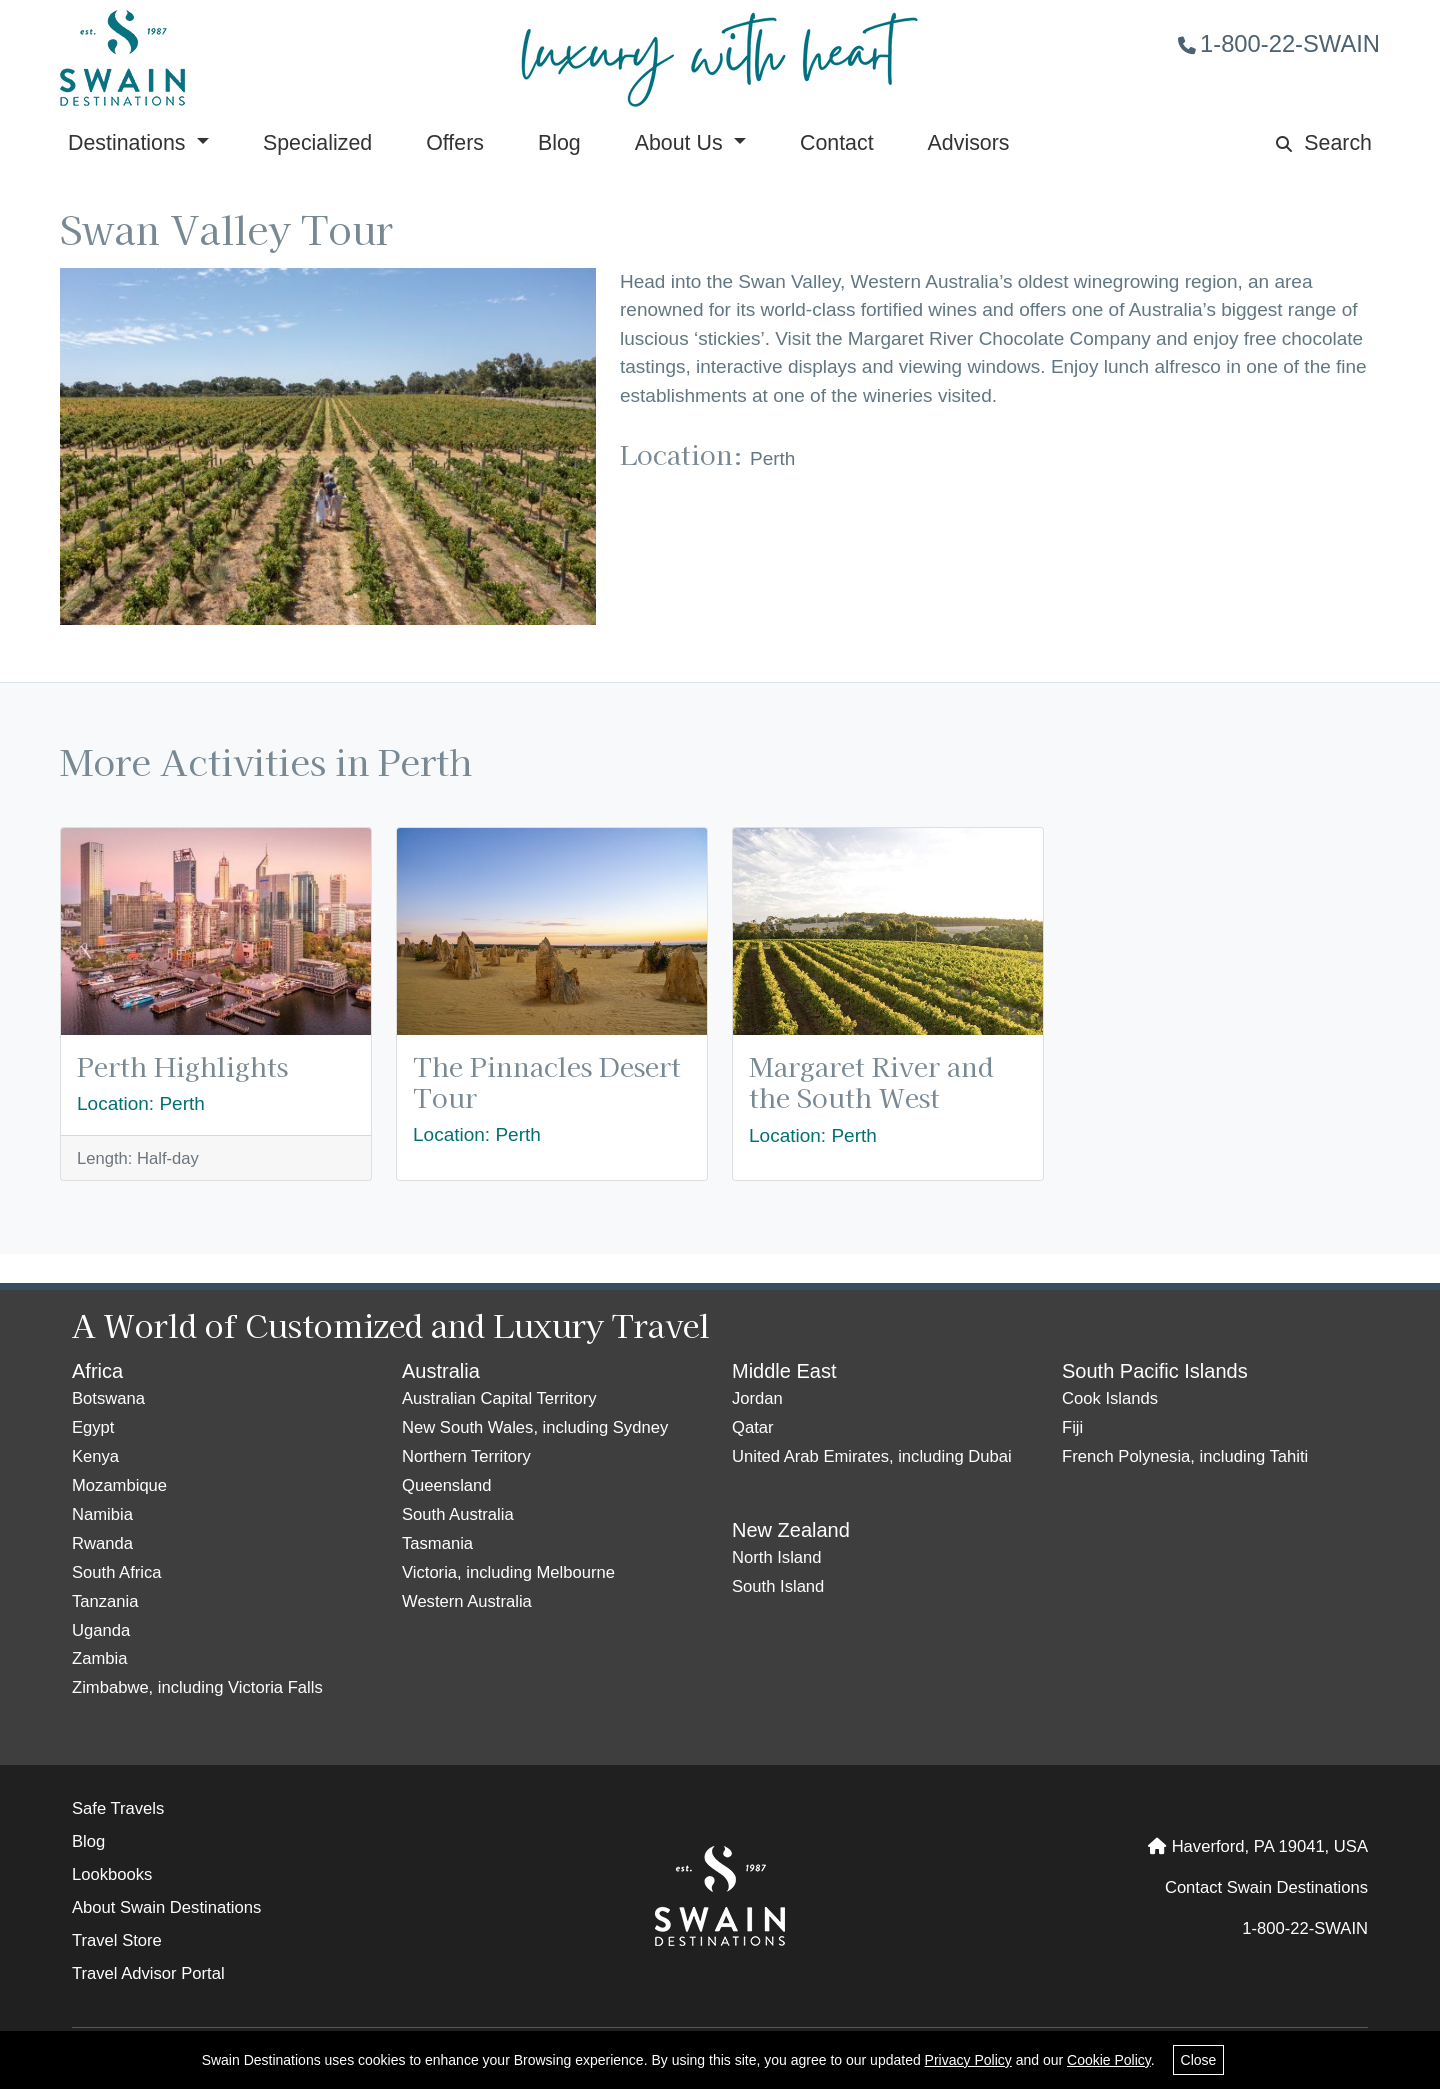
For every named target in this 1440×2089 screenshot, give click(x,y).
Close (1199, 2060)
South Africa (117, 1572)
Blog (559, 143)
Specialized (317, 143)
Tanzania (105, 1601)
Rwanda (102, 1543)
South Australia (458, 1514)
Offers (455, 143)
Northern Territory (466, 1456)
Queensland (447, 1485)
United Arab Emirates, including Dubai (872, 1456)
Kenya (95, 1456)
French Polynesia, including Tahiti (1185, 1456)
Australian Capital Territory (499, 1398)
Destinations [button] (129, 143)
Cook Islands (1110, 1398)
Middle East (784, 1371)
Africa (97, 1371)
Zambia (99, 1658)
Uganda (101, 1630)
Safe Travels (118, 1808)
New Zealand (791, 1530)
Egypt (93, 1427)
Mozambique (119, 1485)
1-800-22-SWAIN (1279, 43)
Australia (441, 1371)
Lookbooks (112, 1874)
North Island (777, 1557)
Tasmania (437, 1543)
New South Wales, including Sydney (535, 1427)
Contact (837, 143)
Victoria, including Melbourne (508, 1572)
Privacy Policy (968, 2060)
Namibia (102, 1514)
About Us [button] (682, 143)
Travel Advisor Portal (148, 1973)
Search (1324, 143)
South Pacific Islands (1155, 1371)
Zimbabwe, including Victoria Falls (197, 1687)
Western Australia (467, 1601)
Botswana (108, 1398)
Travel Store (117, 1940)
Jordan (757, 1398)
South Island (778, 1586)
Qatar (753, 1427)
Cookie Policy (1109, 2060)
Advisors (969, 143)
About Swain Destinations (166, 1907)
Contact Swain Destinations (1266, 1887)
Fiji (1072, 1427)
